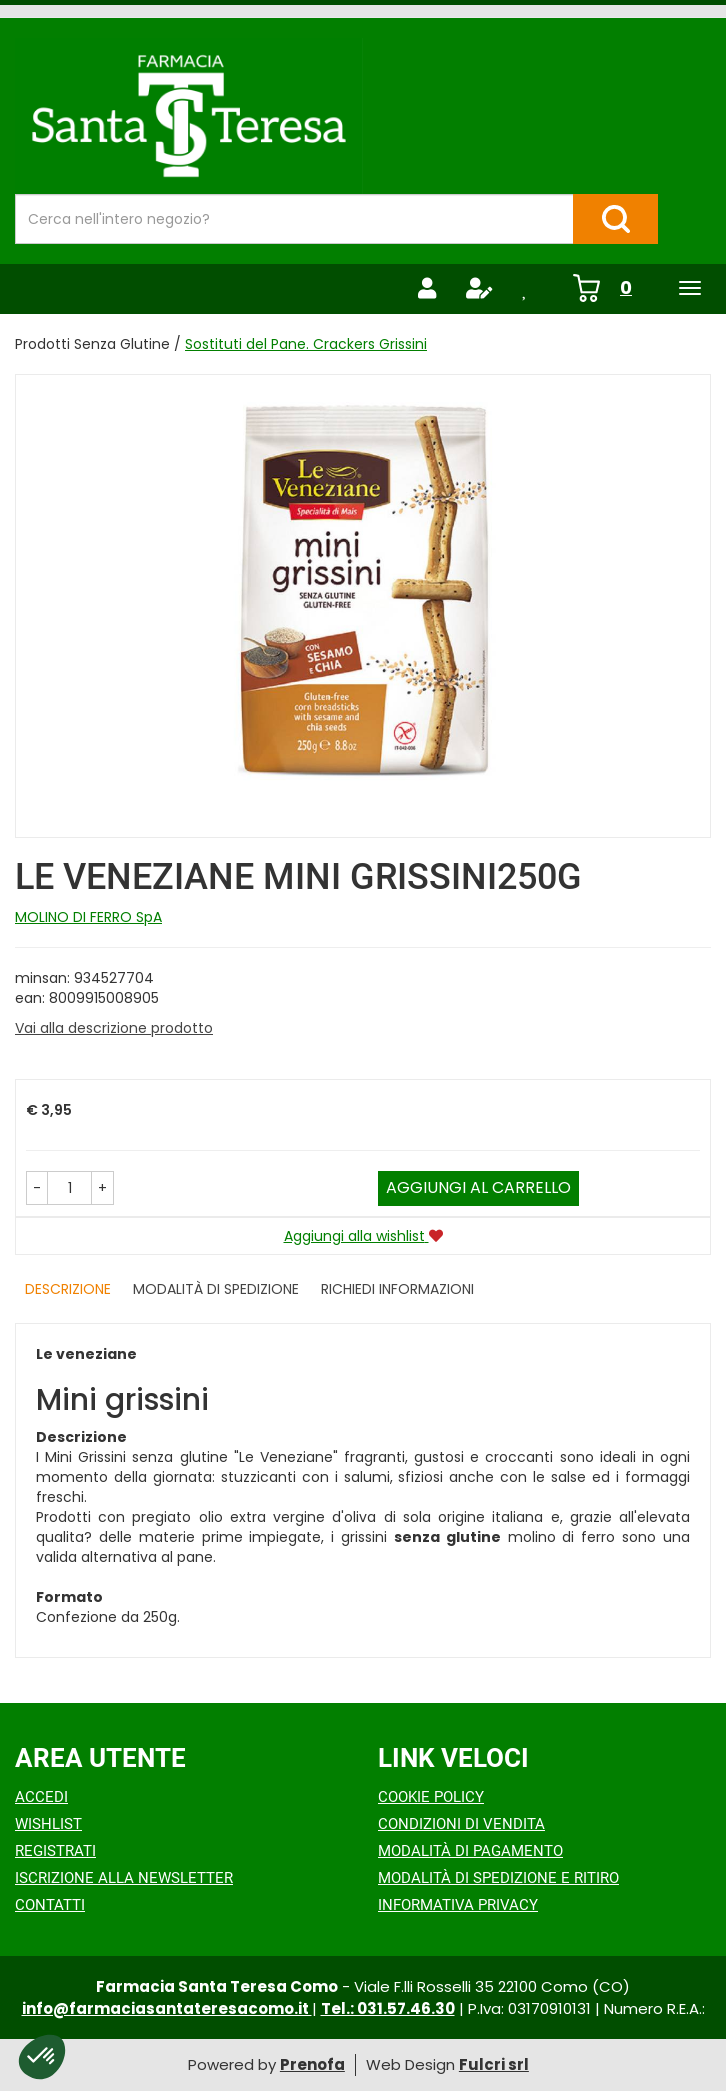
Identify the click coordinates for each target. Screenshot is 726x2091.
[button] (37, 1188)
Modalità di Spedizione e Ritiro (498, 1878)
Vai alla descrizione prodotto (114, 1028)
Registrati (55, 1851)
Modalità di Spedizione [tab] (216, 1289)
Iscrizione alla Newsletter (124, 1878)
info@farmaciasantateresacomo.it (167, 2008)
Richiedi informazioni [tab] (397, 1289)
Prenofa (312, 2064)
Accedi (41, 1797)
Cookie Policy (431, 1797)
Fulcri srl (494, 2064)
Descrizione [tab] (68, 1289)
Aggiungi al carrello (478, 1187)
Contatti (50, 1905)
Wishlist (48, 1824)
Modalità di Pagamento (470, 1851)
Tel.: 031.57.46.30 (388, 2008)
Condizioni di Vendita (461, 1824)
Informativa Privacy (458, 1905)
